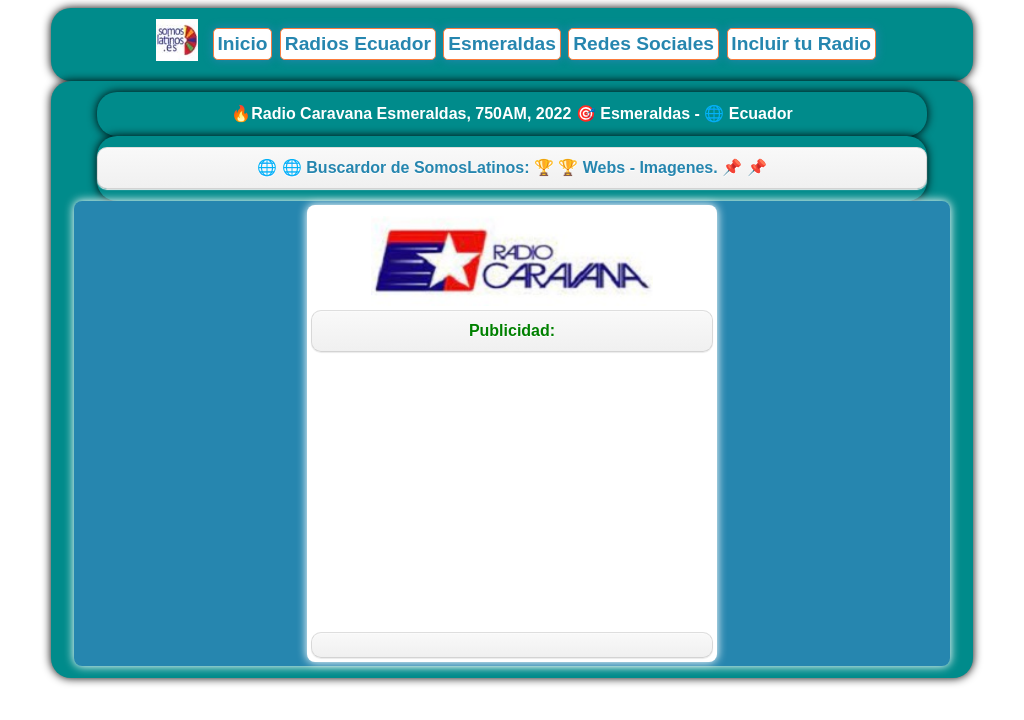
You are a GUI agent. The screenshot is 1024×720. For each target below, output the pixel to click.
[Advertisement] (512, 492)
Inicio (242, 43)
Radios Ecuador (358, 43)
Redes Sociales (643, 43)
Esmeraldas (502, 43)
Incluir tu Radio (801, 43)
